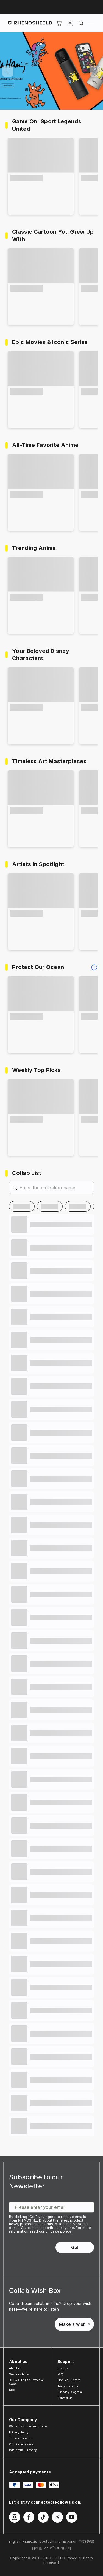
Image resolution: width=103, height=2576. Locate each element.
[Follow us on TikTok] (43, 2517)
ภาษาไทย (51, 2548)
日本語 (37, 2548)
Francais (30, 2541)
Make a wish (74, 2324)
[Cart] (59, 23)
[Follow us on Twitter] (57, 2517)
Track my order (67, 2386)
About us (15, 2368)
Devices (62, 2368)
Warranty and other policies (28, 2426)
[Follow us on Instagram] (14, 2517)
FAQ (60, 2374)
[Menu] (92, 23)
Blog (12, 2389)
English (15, 2541)
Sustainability (19, 2374)
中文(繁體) (86, 2541)
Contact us (65, 2398)
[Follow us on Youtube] (71, 2517)
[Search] (81, 23)
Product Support (68, 2380)
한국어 (66, 2548)
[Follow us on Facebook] (28, 2517)
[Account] (70, 23)
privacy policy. (59, 2231)
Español (69, 2541)
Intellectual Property (23, 2450)
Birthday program (69, 2392)
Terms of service (20, 2438)
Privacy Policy (19, 2432)
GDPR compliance (21, 2444)
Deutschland (50, 2541)
